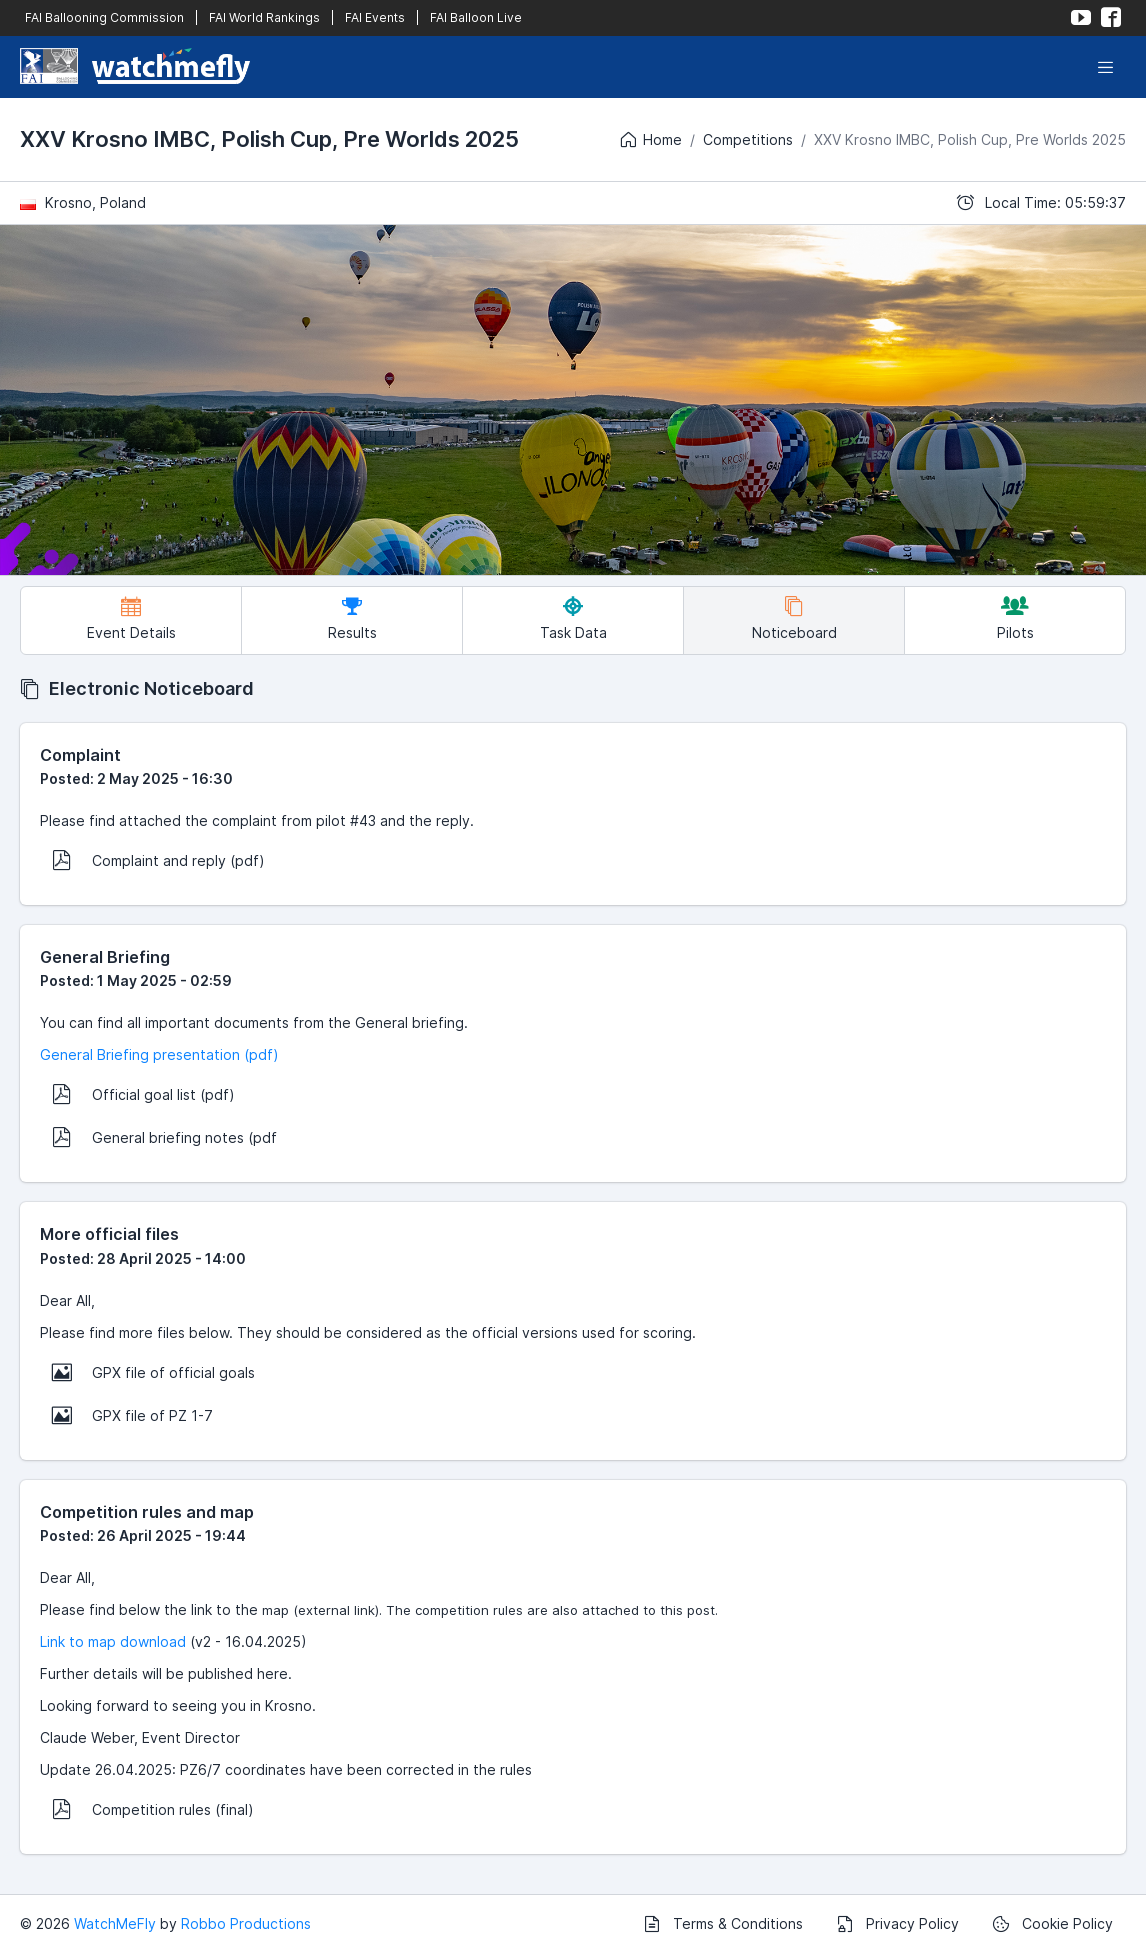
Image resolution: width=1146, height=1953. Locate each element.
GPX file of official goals (153, 1372)
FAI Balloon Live (476, 17)
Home (650, 140)
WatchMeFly (115, 1923)
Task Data (573, 618)
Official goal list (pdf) (143, 1094)
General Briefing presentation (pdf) (159, 1054)
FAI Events (375, 17)
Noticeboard (794, 618)
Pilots (1015, 618)
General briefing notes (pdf (164, 1137)
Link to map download (113, 1641)
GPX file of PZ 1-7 (132, 1415)
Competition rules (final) (153, 1809)
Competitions (748, 139)
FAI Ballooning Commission (104, 17)
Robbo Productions (246, 1923)
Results (352, 618)
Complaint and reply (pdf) (158, 860)
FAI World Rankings (264, 17)
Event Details (131, 618)
